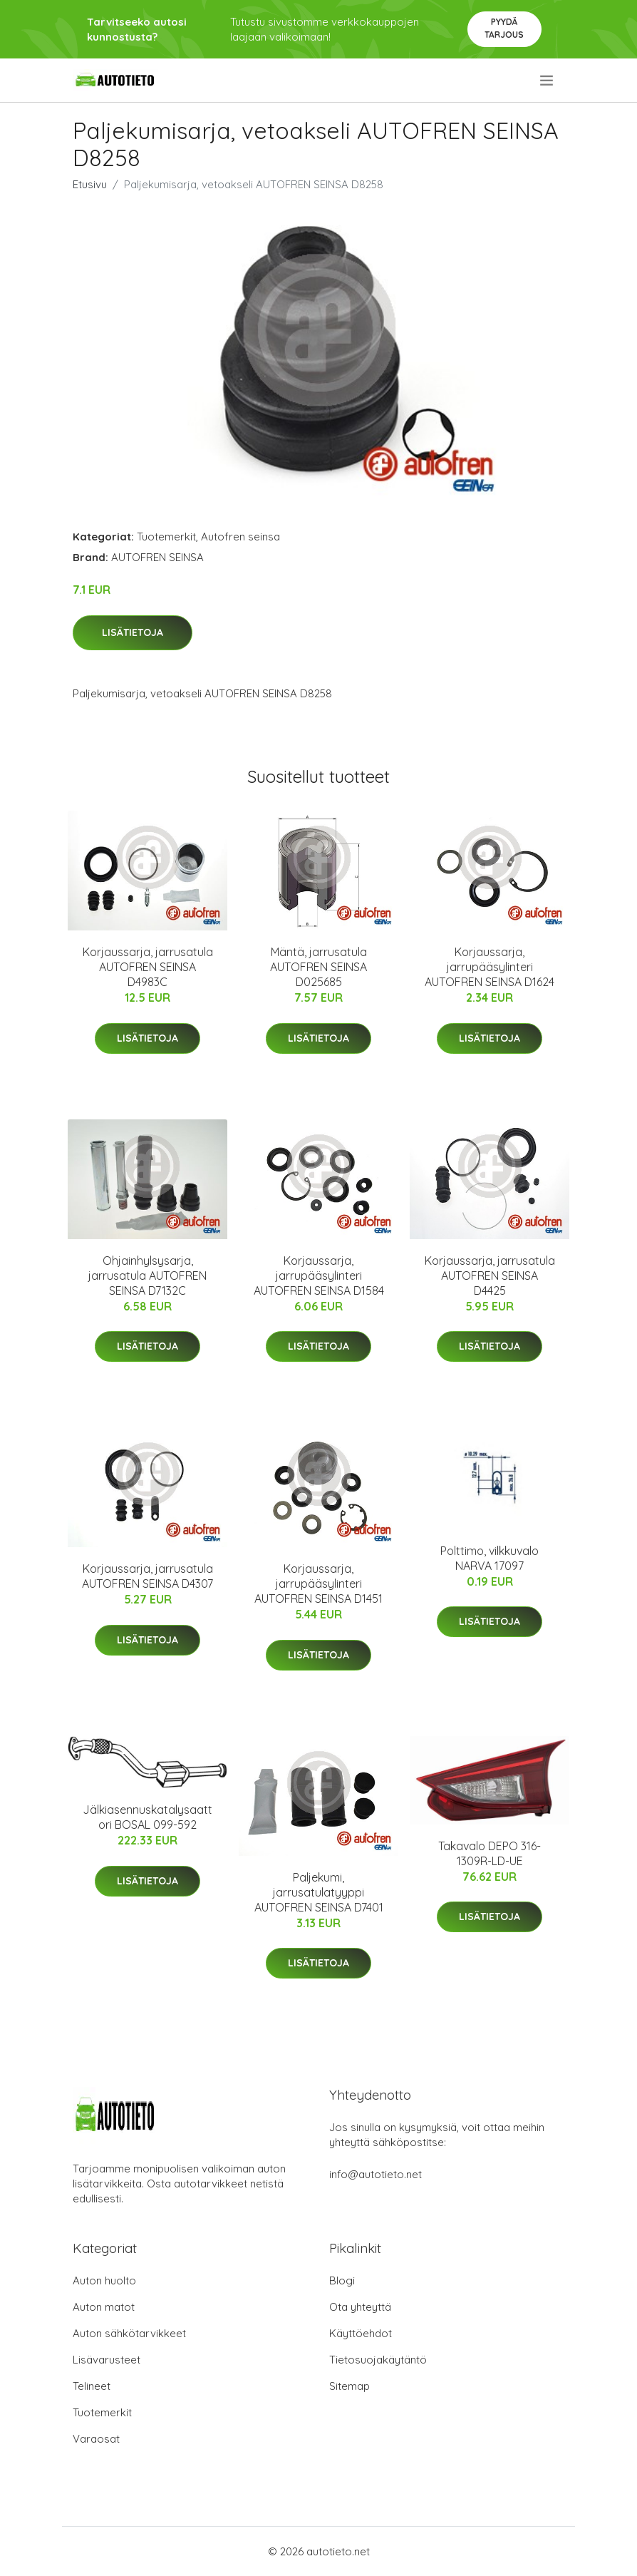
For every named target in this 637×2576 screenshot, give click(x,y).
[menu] (547, 80)
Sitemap (349, 2386)
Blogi (342, 2280)
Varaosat (96, 2439)
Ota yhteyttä (360, 2307)
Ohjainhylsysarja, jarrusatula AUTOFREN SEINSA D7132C (147, 1275)
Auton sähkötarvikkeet (129, 2333)
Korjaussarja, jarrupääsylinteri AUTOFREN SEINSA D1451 (318, 1583)
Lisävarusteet (106, 2359)
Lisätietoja (132, 632)
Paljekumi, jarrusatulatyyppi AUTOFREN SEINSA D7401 (318, 1892)
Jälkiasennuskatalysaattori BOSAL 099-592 (147, 1817)
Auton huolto (104, 2280)
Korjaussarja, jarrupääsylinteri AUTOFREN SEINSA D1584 (319, 1275)
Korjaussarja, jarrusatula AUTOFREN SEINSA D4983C (148, 967)
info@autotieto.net (375, 2174)
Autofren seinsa (240, 536)
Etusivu (90, 184)
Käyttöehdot (360, 2333)
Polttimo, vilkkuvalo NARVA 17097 (489, 1558)
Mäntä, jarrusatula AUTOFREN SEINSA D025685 (318, 967)
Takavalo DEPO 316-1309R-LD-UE (489, 1853)
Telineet (91, 2386)
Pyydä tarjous (504, 28)
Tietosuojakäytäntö (378, 2359)
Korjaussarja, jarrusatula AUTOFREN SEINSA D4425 (490, 1275)
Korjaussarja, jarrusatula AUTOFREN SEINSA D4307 (147, 1576)
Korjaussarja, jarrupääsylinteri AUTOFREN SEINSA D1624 (489, 967)
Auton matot (104, 2307)
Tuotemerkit (166, 536)
